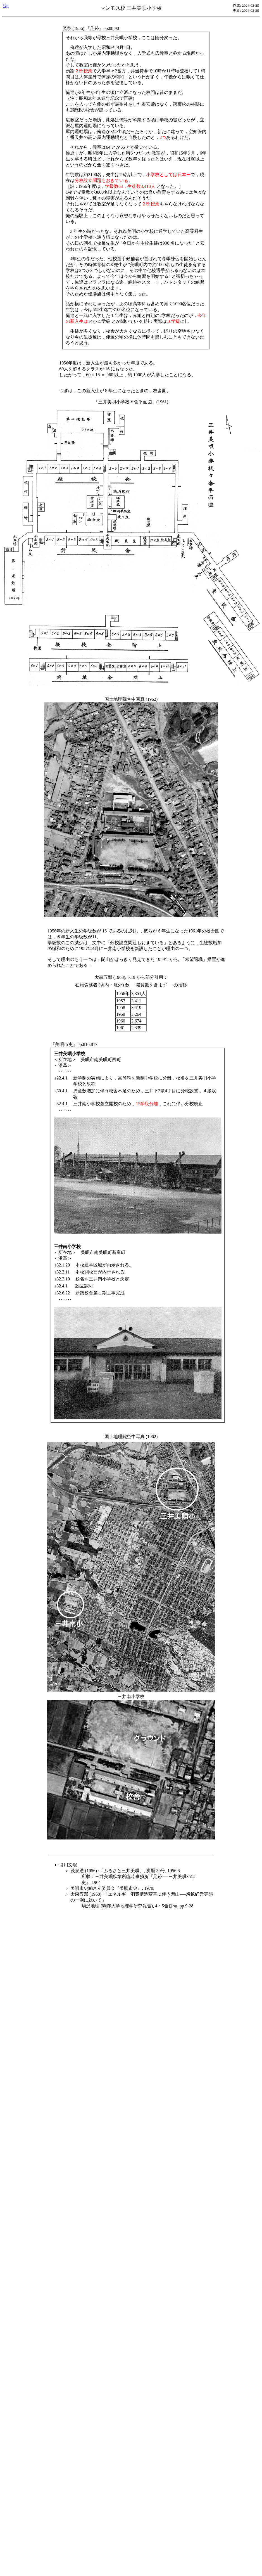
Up (6, 5)
